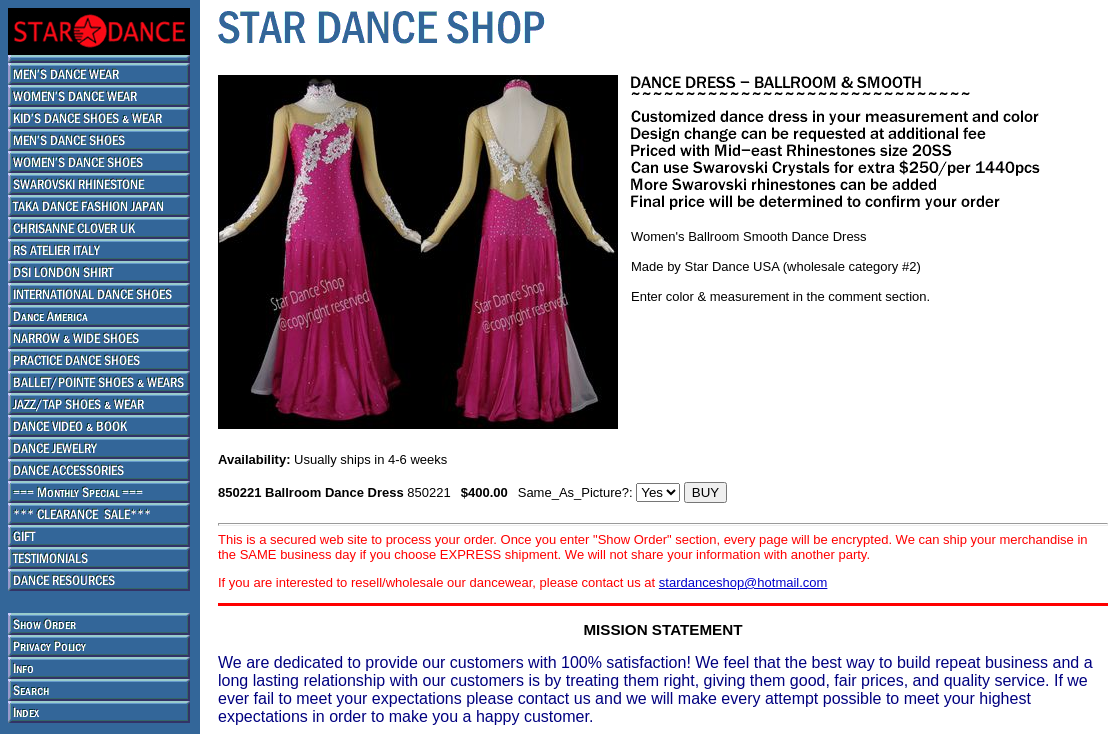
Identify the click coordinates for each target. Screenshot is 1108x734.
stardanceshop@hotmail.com (743, 582)
